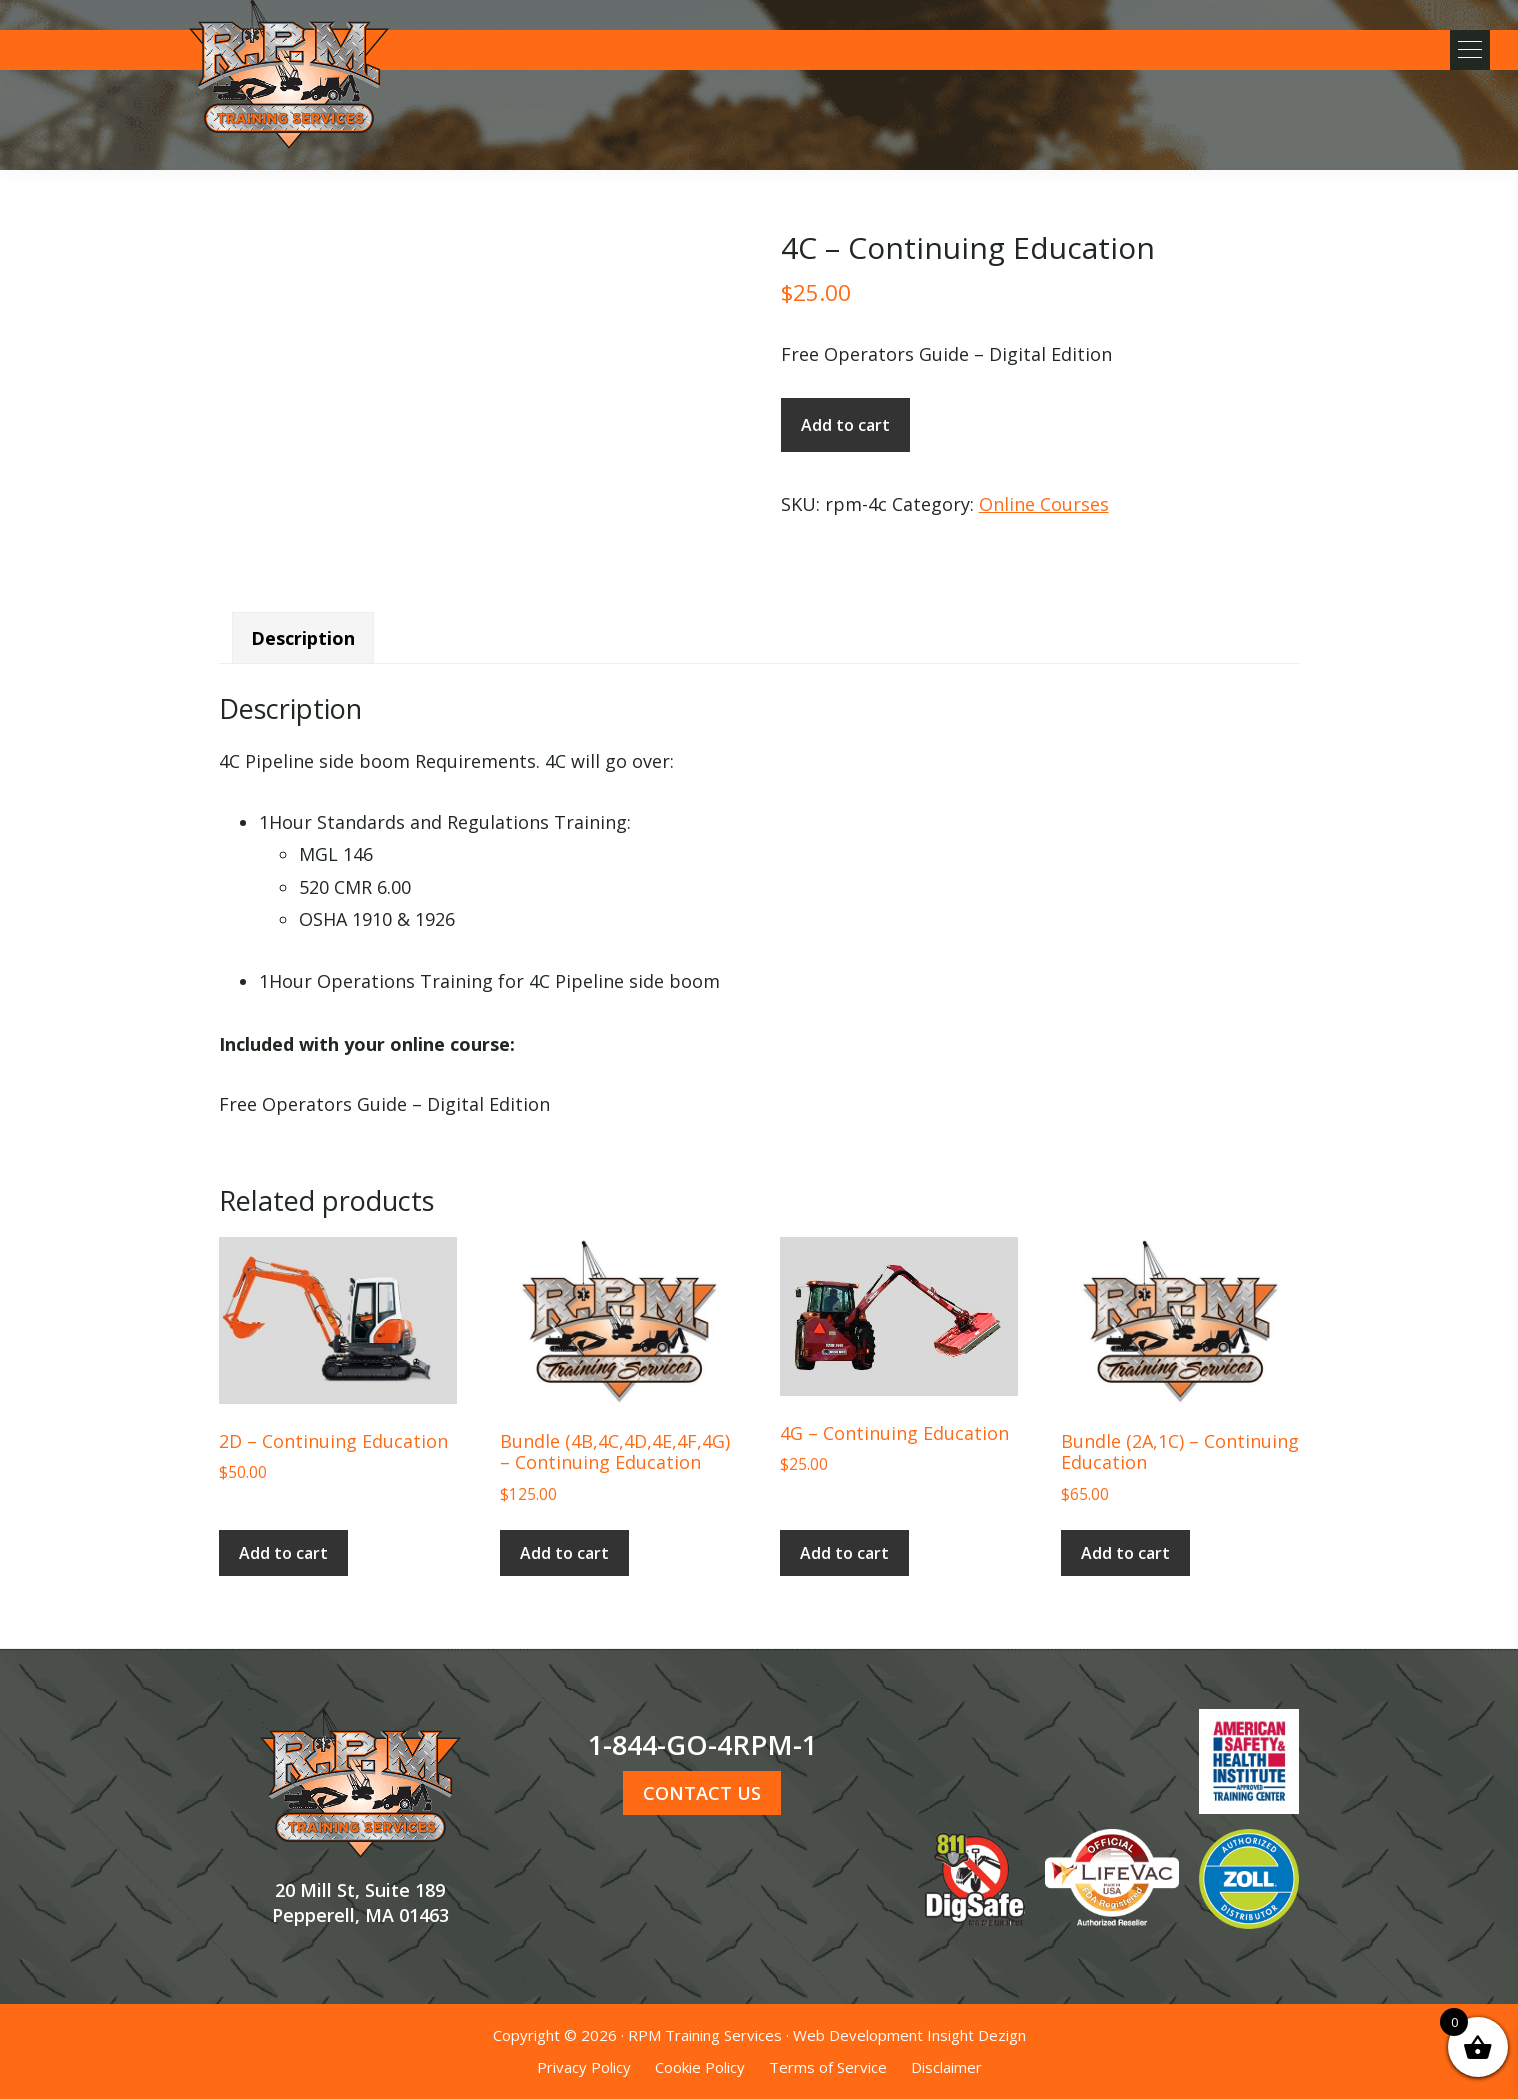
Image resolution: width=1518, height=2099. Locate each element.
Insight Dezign (976, 2035)
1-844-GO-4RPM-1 (702, 1744)
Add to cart (845, 425)
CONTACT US (702, 1793)
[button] (1468, 50)
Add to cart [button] (283, 1553)
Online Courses (1044, 504)
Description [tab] (303, 638)
